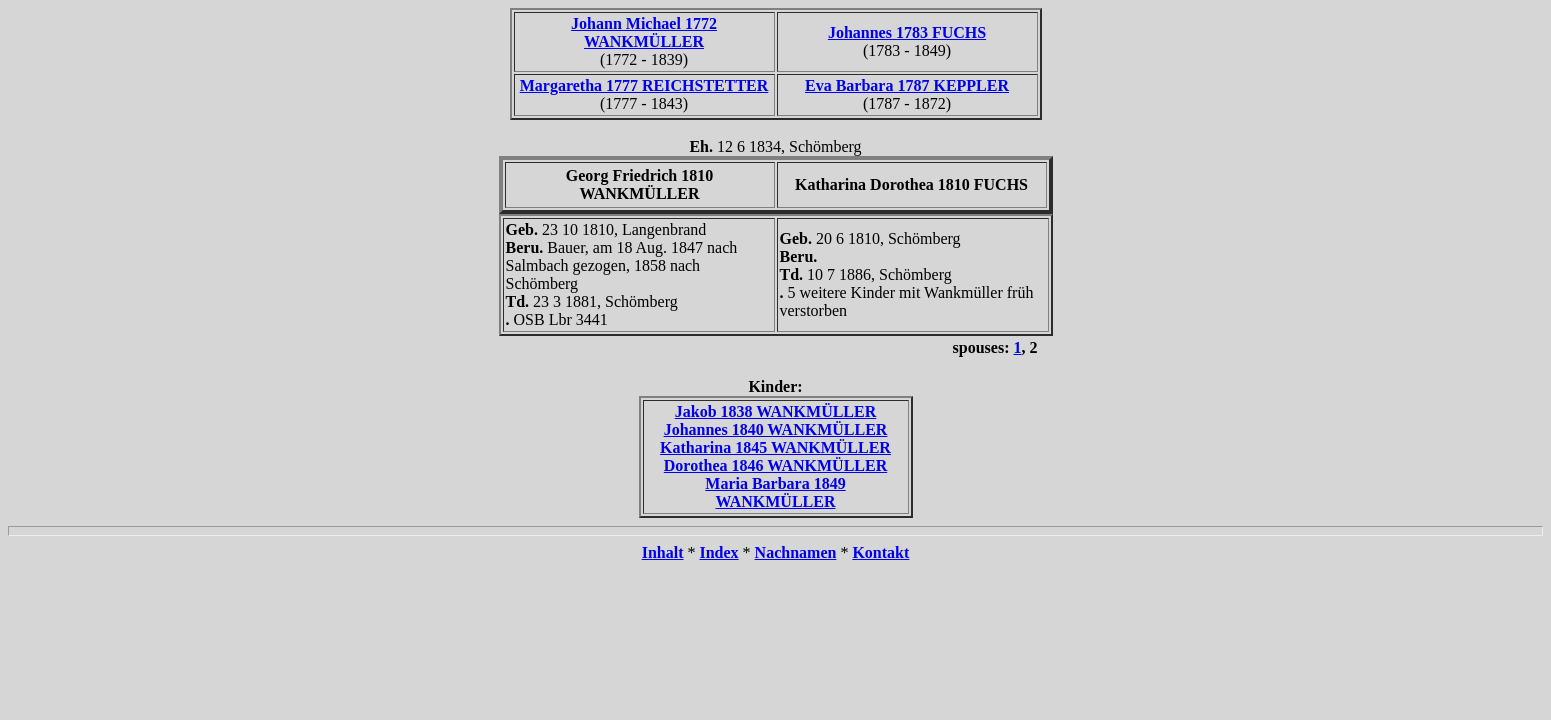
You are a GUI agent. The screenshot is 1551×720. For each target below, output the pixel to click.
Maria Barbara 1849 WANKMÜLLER (775, 492)
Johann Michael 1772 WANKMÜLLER (644, 32)
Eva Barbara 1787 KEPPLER (907, 85)
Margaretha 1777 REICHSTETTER (644, 85)
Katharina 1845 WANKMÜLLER (775, 447)
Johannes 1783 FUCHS (907, 32)
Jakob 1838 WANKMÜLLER (776, 411)
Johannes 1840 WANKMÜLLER (776, 429)
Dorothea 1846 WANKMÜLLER (775, 465)
